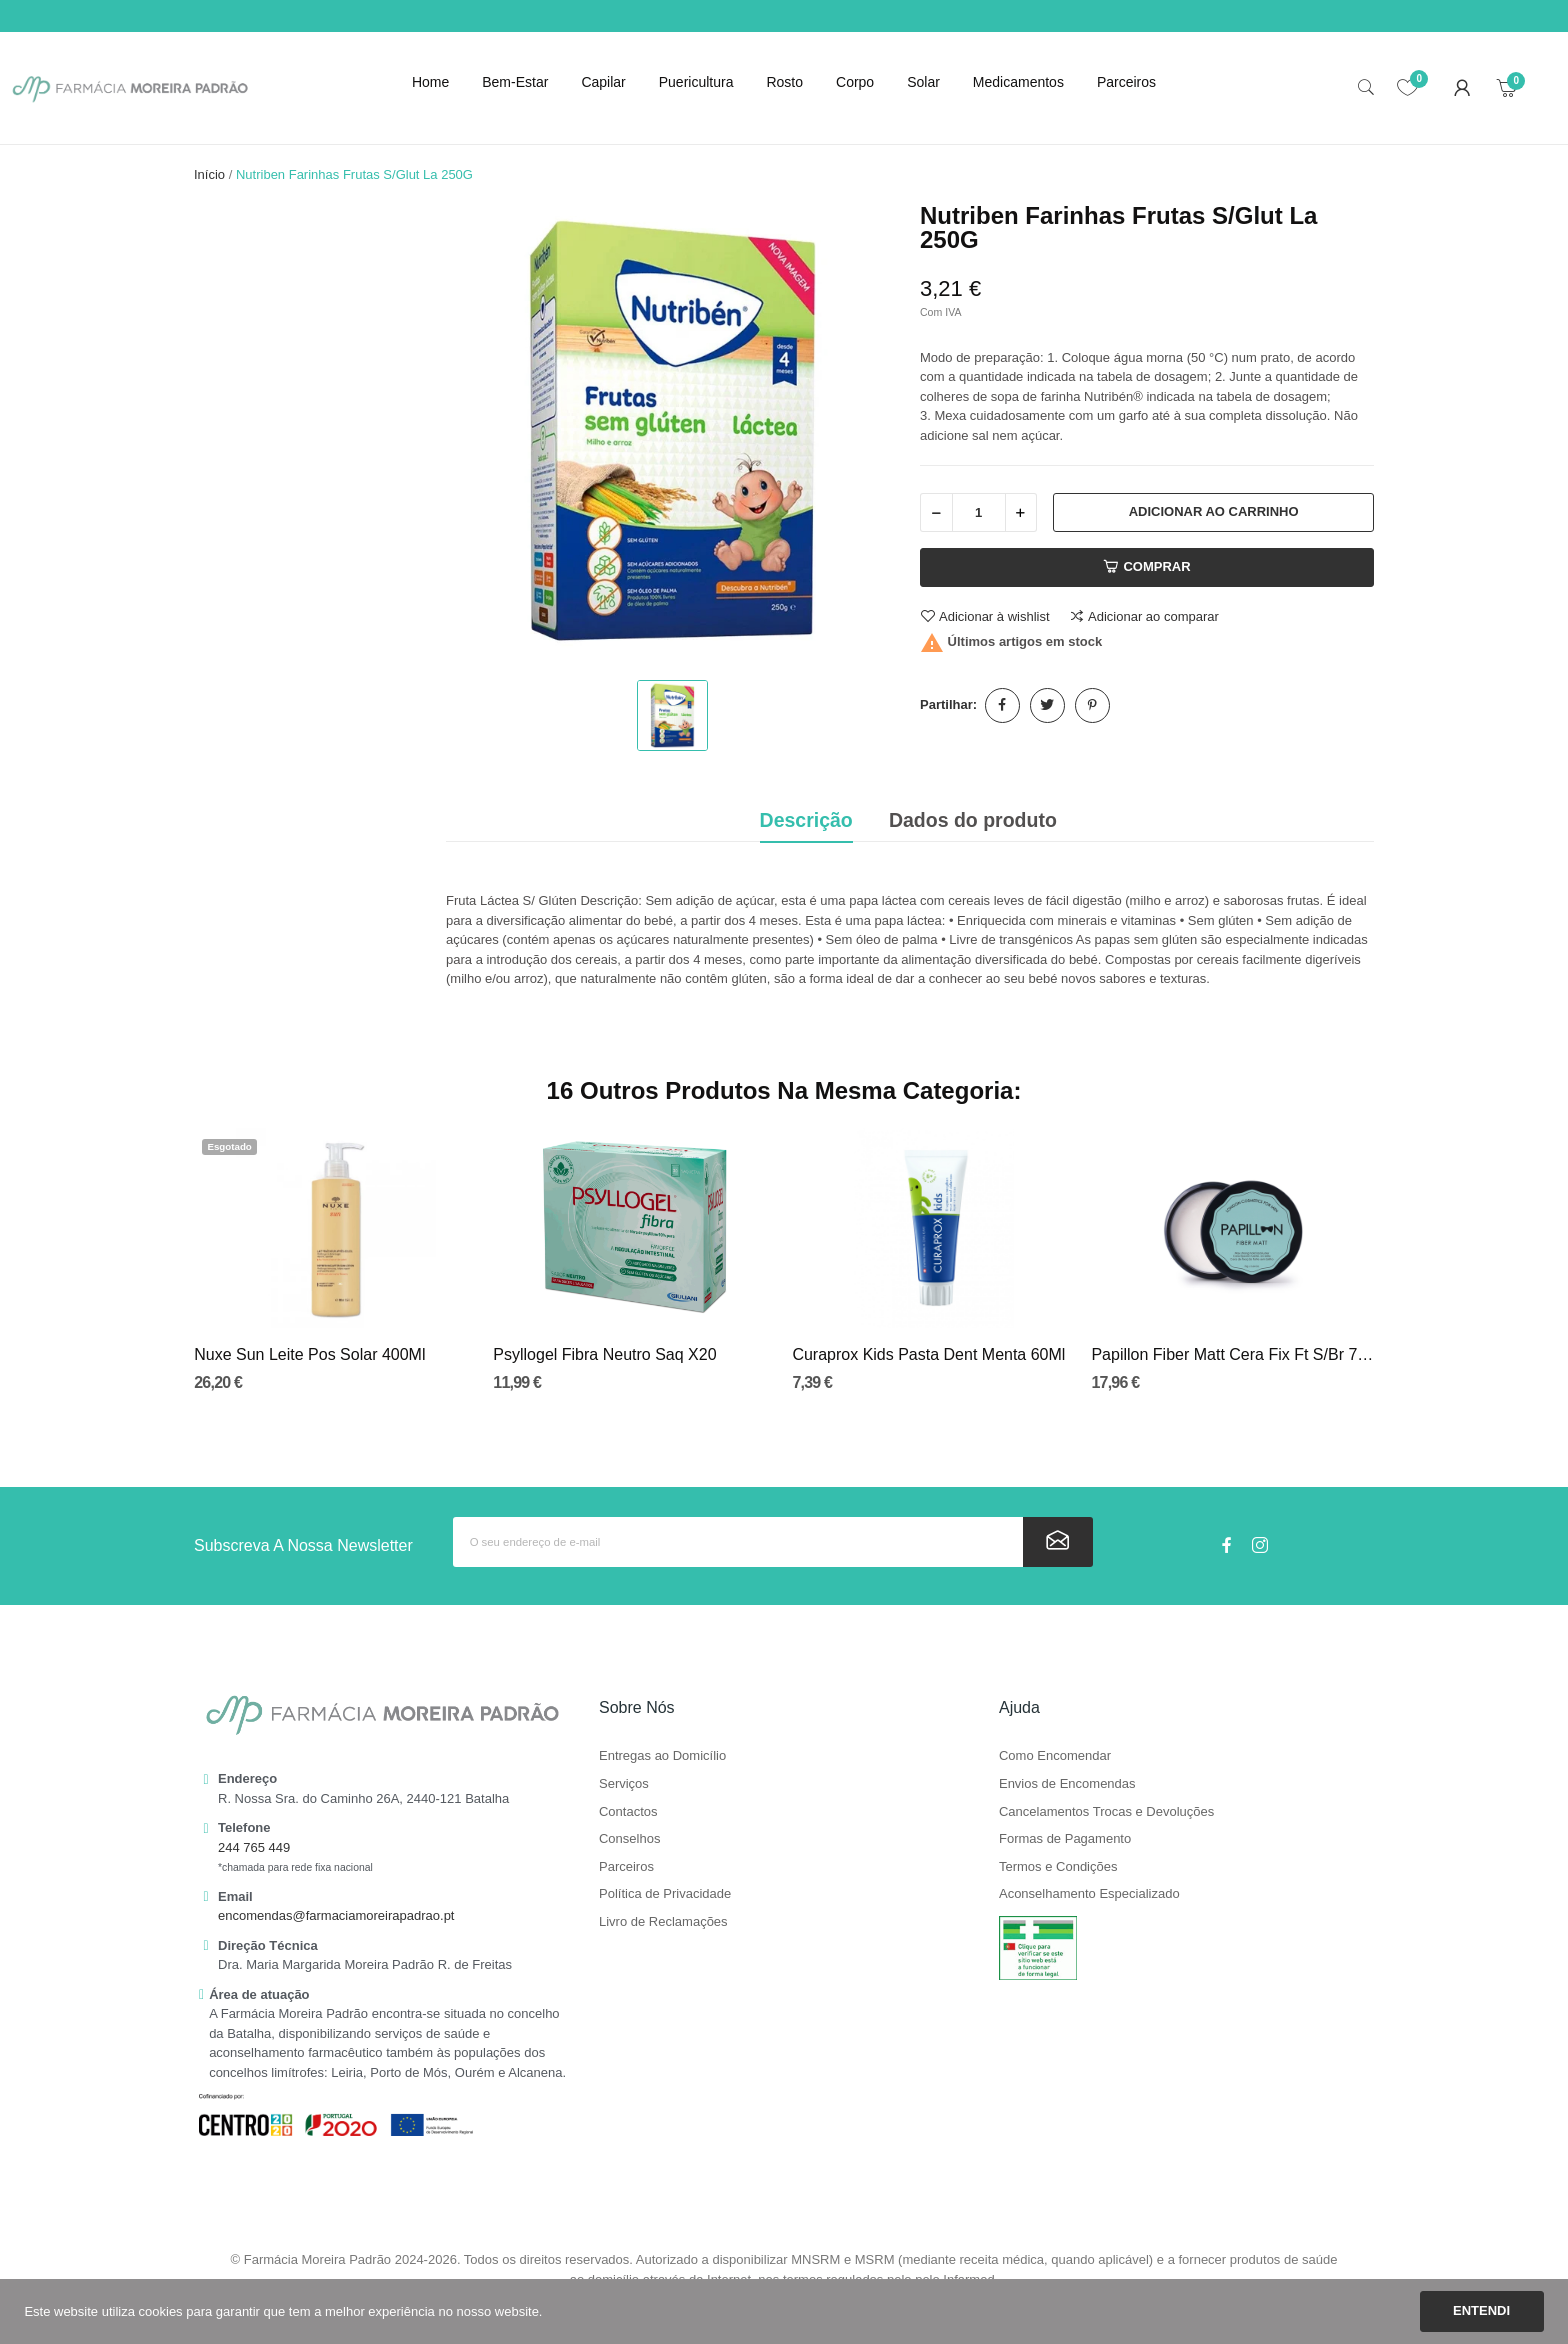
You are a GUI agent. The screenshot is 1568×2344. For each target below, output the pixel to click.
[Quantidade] (979, 512)
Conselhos (629, 1839)
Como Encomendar (1055, 1756)
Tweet (1047, 705)
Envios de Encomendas (1067, 1784)
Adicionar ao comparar (1144, 616)
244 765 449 (254, 1847)
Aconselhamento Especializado (1089, 1894)
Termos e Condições (1058, 1867)
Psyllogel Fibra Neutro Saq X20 (604, 1354)
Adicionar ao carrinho (1214, 511)
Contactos (628, 1812)
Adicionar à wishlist (985, 616)
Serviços (624, 1784)
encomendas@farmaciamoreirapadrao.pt (336, 1915)
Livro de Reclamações (663, 1922)
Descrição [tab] (806, 820)
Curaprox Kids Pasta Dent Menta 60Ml (928, 1354)
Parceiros (626, 1867)
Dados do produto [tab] (973, 820)
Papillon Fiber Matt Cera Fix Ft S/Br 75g (1232, 1354)
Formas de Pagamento (1065, 1839)
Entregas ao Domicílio (662, 1756)
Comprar (1146, 567)
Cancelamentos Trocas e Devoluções (1106, 1812)
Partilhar (1002, 705)
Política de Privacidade (665, 1894)
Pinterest (1092, 705)
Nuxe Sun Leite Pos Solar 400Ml (309, 1354)
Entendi (1481, 2310)
